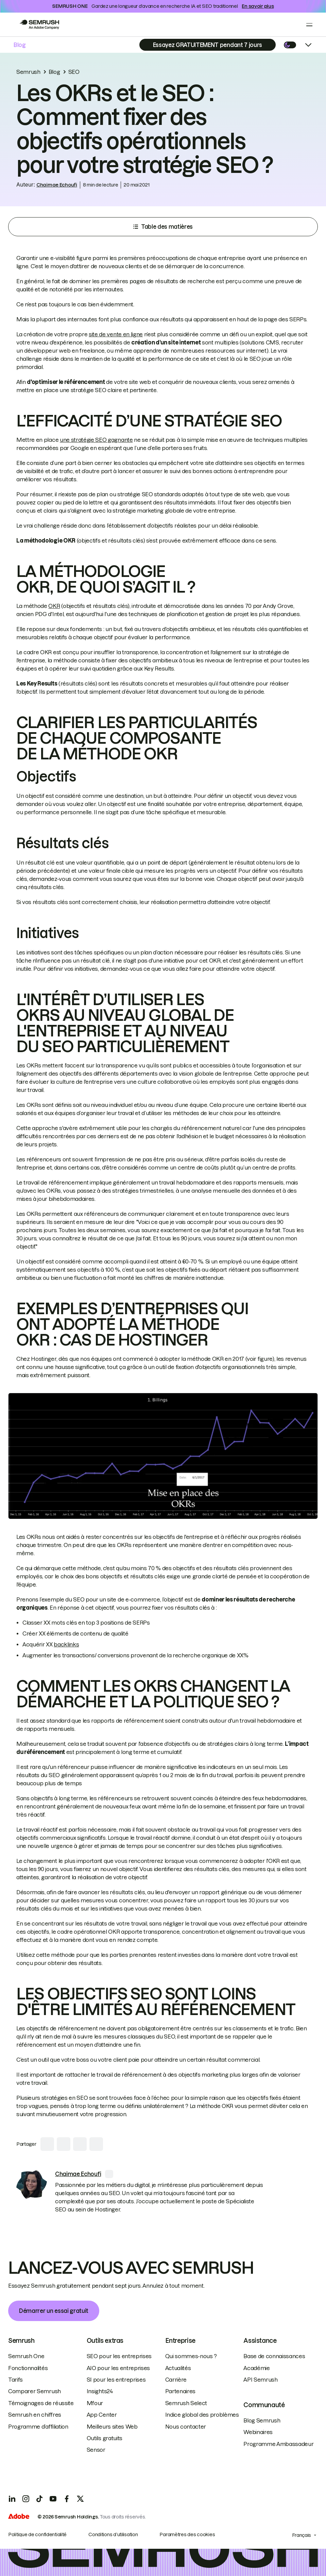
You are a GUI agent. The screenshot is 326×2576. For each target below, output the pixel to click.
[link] (31, 2185)
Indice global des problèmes (202, 2415)
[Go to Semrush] (39, 24)
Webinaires (258, 2432)
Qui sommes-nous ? (191, 2356)
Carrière (176, 2380)
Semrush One (26, 2356)
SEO (74, 72)
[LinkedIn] (12, 2499)
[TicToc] (39, 2499)
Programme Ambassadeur (278, 2444)
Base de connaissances (274, 2356)
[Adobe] (18, 2517)
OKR (54, 606)
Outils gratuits (104, 2438)
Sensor (96, 2450)
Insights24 (100, 2391)
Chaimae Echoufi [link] (56, 185)
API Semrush (260, 2380)
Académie (256, 2368)
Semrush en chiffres (34, 2415)
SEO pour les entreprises (119, 2356)
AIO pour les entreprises (118, 2368)
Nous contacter (185, 2427)
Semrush (28, 72)
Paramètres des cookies (187, 2534)
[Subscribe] (207, 45)
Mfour (95, 2403)
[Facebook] (67, 2499)
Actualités (178, 2368)
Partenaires (180, 2391)
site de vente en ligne (116, 334)
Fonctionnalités (28, 2368)
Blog (20, 45)
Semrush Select (186, 2403)
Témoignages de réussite (41, 2403)
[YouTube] (53, 2499)
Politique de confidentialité (37, 2534)
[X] (80, 2499)
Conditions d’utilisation (113, 2534)
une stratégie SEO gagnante (96, 440)
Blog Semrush (261, 2420)
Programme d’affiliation (38, 2427)
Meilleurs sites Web (112, 2427)
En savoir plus (258, 6)
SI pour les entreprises (116, 2380)
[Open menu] (309, 24)
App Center (102, 2415)
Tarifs (15, 2380)
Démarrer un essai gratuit (53, 2311)
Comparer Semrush (34, 2391)
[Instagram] (26, 2499)
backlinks (66, 1644)
